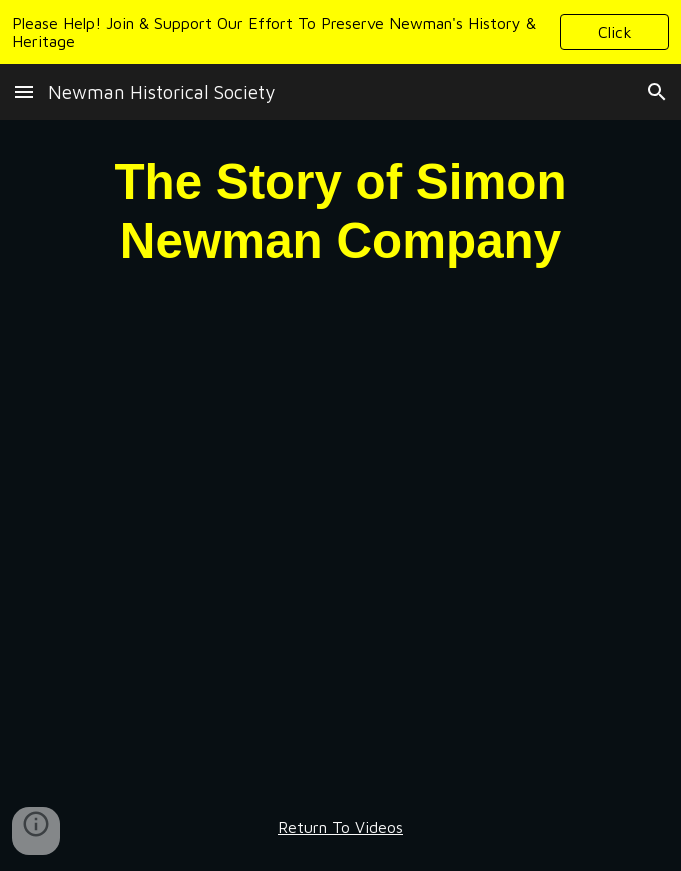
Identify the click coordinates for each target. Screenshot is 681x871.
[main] (340, 211)
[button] (614, 32)
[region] (340, 32)
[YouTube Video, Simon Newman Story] (340, 542)
